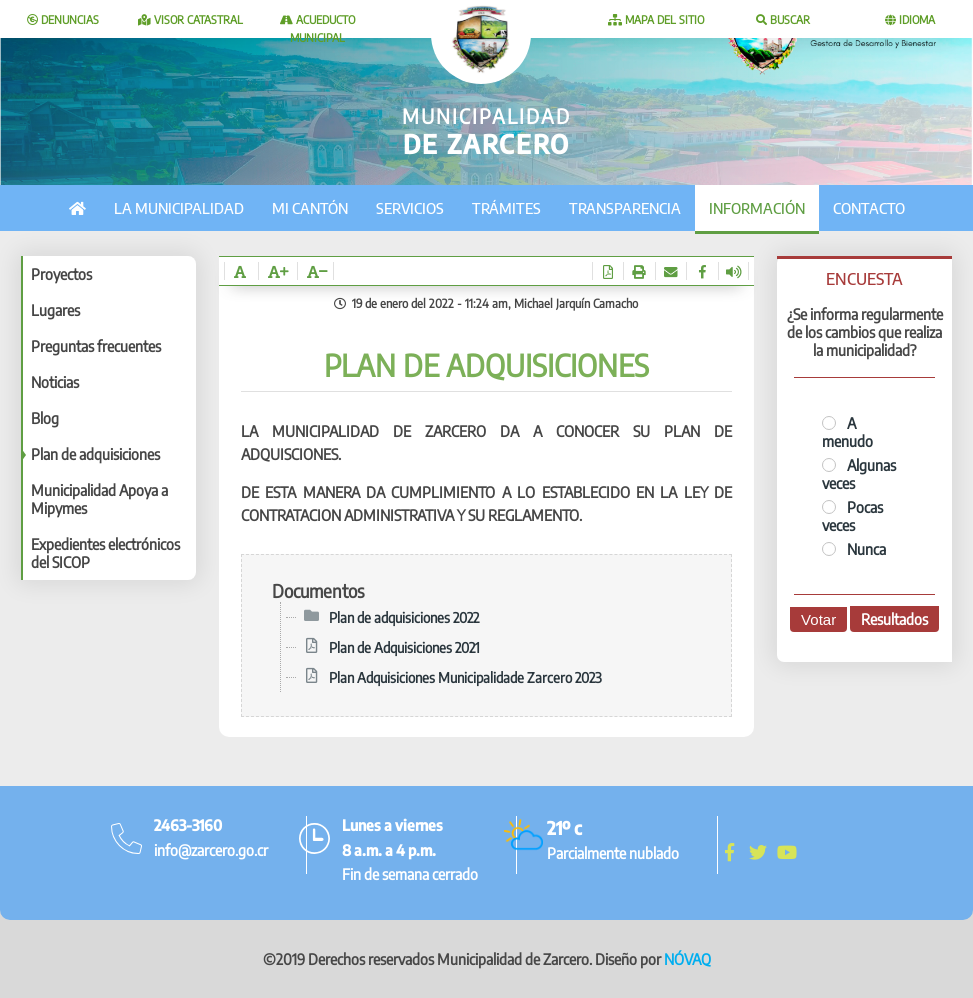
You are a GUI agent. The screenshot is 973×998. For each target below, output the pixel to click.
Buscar (783, 19)
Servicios (410, 208)
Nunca (854, 549)
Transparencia (625, 208)
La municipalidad (179, 208)
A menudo (847, 432)
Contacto (869, 208)
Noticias (55, 382)
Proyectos (61, 274)
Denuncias (63, 19)
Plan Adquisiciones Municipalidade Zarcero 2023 (465, 677)
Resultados (894, 619)
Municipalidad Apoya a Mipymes (99, 499)
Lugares (55, 310)
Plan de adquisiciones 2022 (404, 617)
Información (757, 208)
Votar (818, 619)
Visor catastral (190, 19)
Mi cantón (310, 208)
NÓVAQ (687, 959)
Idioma (910, 19)
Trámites (506, 208)
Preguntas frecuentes (96, 346)
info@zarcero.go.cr (211, 850)
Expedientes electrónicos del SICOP (105, 553)
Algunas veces (859, 474)
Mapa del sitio (656, 19)
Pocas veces (852, 516)
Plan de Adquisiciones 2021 (404, 647)
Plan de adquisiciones (95, 454)
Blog (45, 418)
